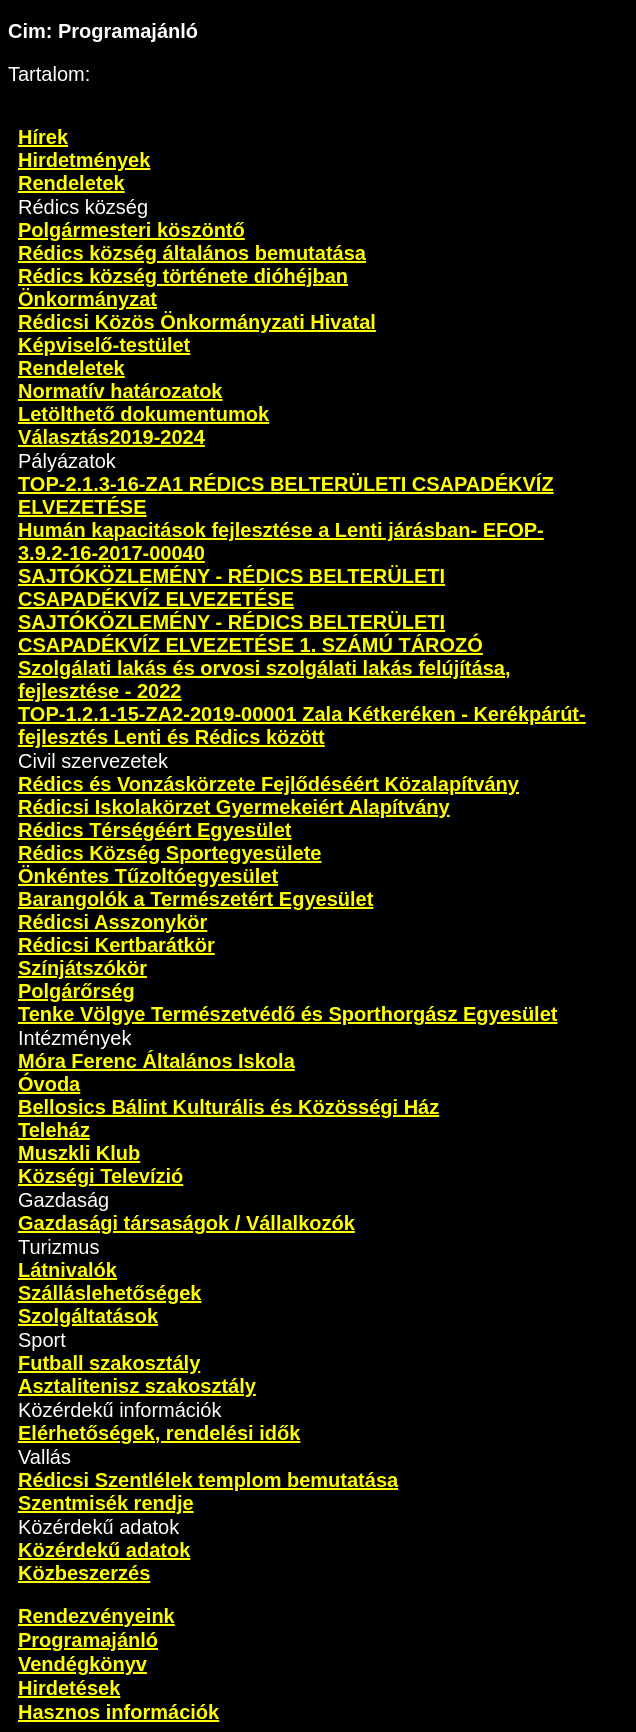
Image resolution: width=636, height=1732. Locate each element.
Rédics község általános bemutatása (192, 253)
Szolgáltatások (88, 1316)
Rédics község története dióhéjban (183, 276)
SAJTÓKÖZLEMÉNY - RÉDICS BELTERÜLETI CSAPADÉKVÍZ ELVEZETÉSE (231, 587)
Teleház (54, 1130)
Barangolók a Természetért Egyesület (195, 899)
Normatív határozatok (120, 391)
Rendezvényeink (96, 1616)
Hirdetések (69, 1688)
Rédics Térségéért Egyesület (154, 830)
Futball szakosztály (109, 1363)
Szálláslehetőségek (109, 1293)
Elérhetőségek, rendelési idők (159, 1433)
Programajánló (88, 1640)
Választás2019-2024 (111, 437)
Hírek (43, 137)
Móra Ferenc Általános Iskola (156, 1061)
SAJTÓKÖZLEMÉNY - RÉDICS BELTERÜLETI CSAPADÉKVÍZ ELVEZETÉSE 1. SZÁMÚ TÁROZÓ (250, 633)
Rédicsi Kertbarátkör (116, 945)
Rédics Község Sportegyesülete (169, 853)
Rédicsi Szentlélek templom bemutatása (208, 1480)
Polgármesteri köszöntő (131, 230)
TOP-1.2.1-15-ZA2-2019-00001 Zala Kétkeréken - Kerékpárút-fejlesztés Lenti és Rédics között (302, 725)
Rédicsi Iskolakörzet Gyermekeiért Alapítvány (234, 807)
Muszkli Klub (79, 1153)
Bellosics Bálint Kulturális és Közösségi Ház (228, 1107)
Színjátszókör (82, 968)
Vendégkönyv (82, 1664)
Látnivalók (67, 1270)
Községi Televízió (100, 1176)
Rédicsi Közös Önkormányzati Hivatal (197, 322)
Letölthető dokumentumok (143, 414)
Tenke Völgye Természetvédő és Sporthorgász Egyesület (287, 1014)
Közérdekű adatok (104, 1550)
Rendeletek (71, 183)
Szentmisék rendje (106, 1503)
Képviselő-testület (104, 345)
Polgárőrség (76, 991)
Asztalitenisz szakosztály (137, 1386)
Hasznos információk (118, 1712)
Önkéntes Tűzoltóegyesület (148, 876)
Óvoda (49, 1084)
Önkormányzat (87, 299)
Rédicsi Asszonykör (112, 922)
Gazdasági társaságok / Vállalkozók (186, 1223)
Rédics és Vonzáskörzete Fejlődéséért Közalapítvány (268, 784)
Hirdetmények (84, 160)
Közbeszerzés (84, 1573)
